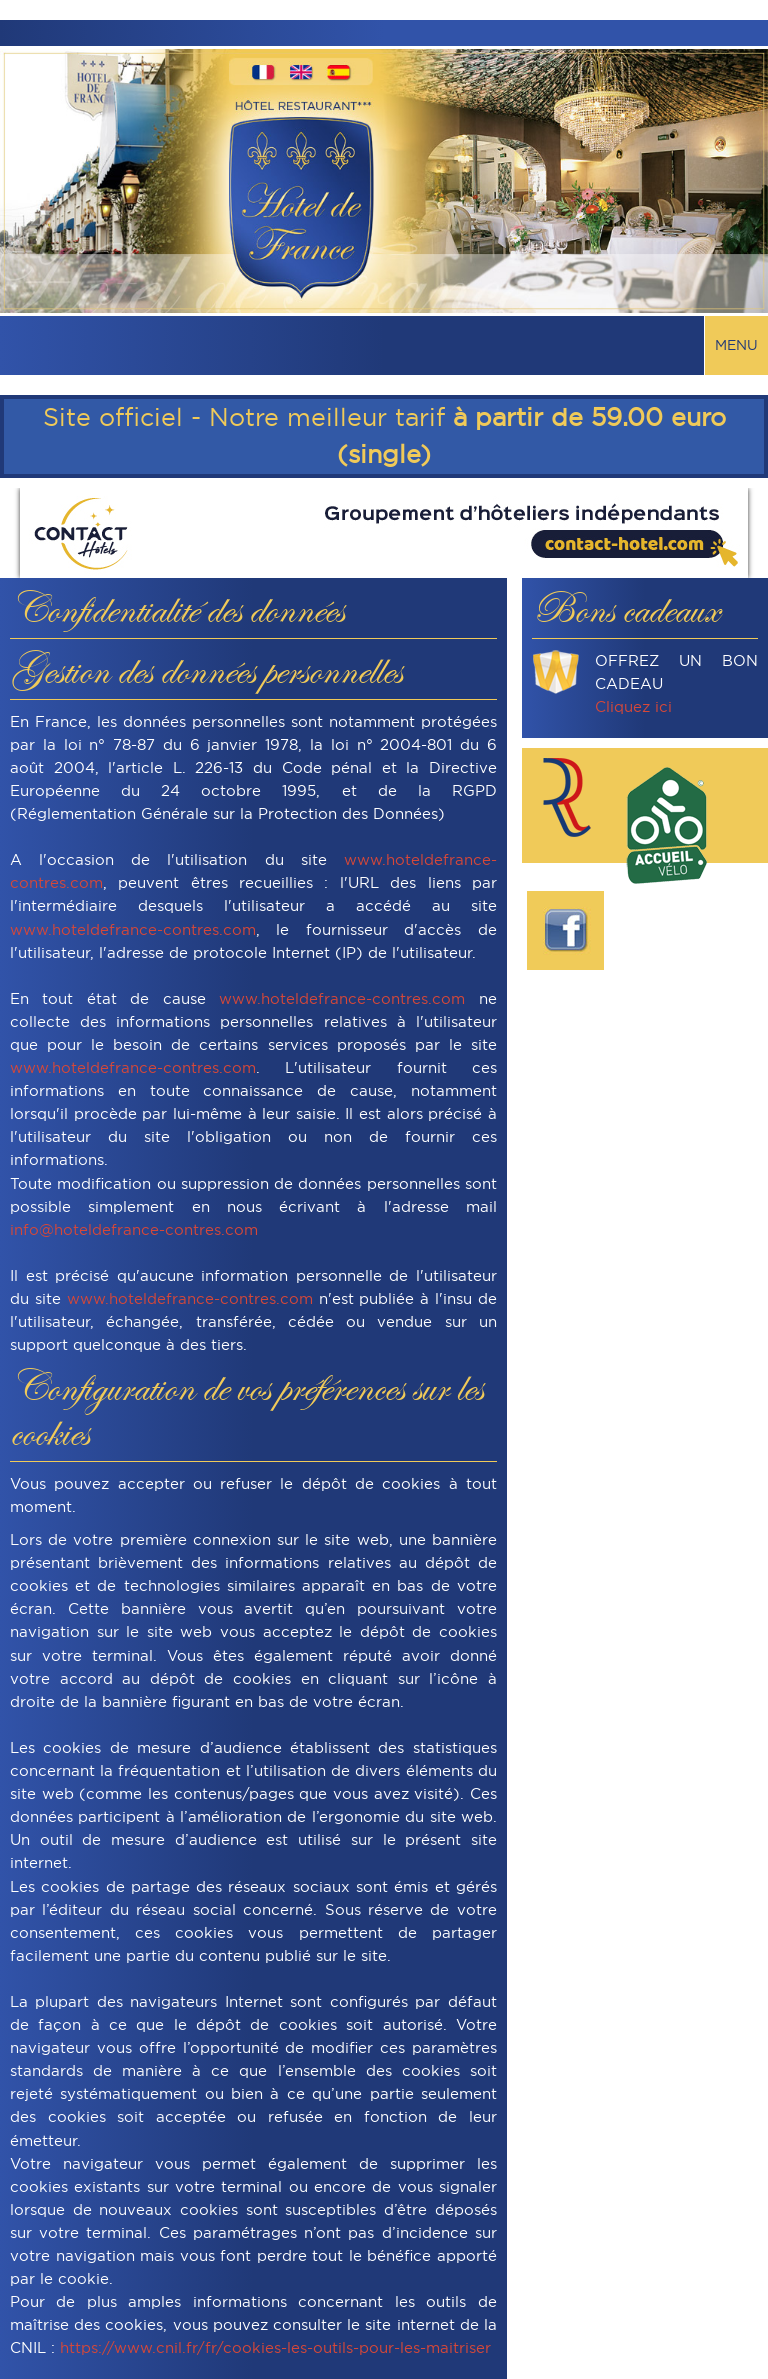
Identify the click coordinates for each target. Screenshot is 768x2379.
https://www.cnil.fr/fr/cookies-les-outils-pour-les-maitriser (275, 2347)
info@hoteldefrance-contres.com (134, 1229)
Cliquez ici (633, 706)
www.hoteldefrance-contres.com (133, 929)
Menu (736, 345)
